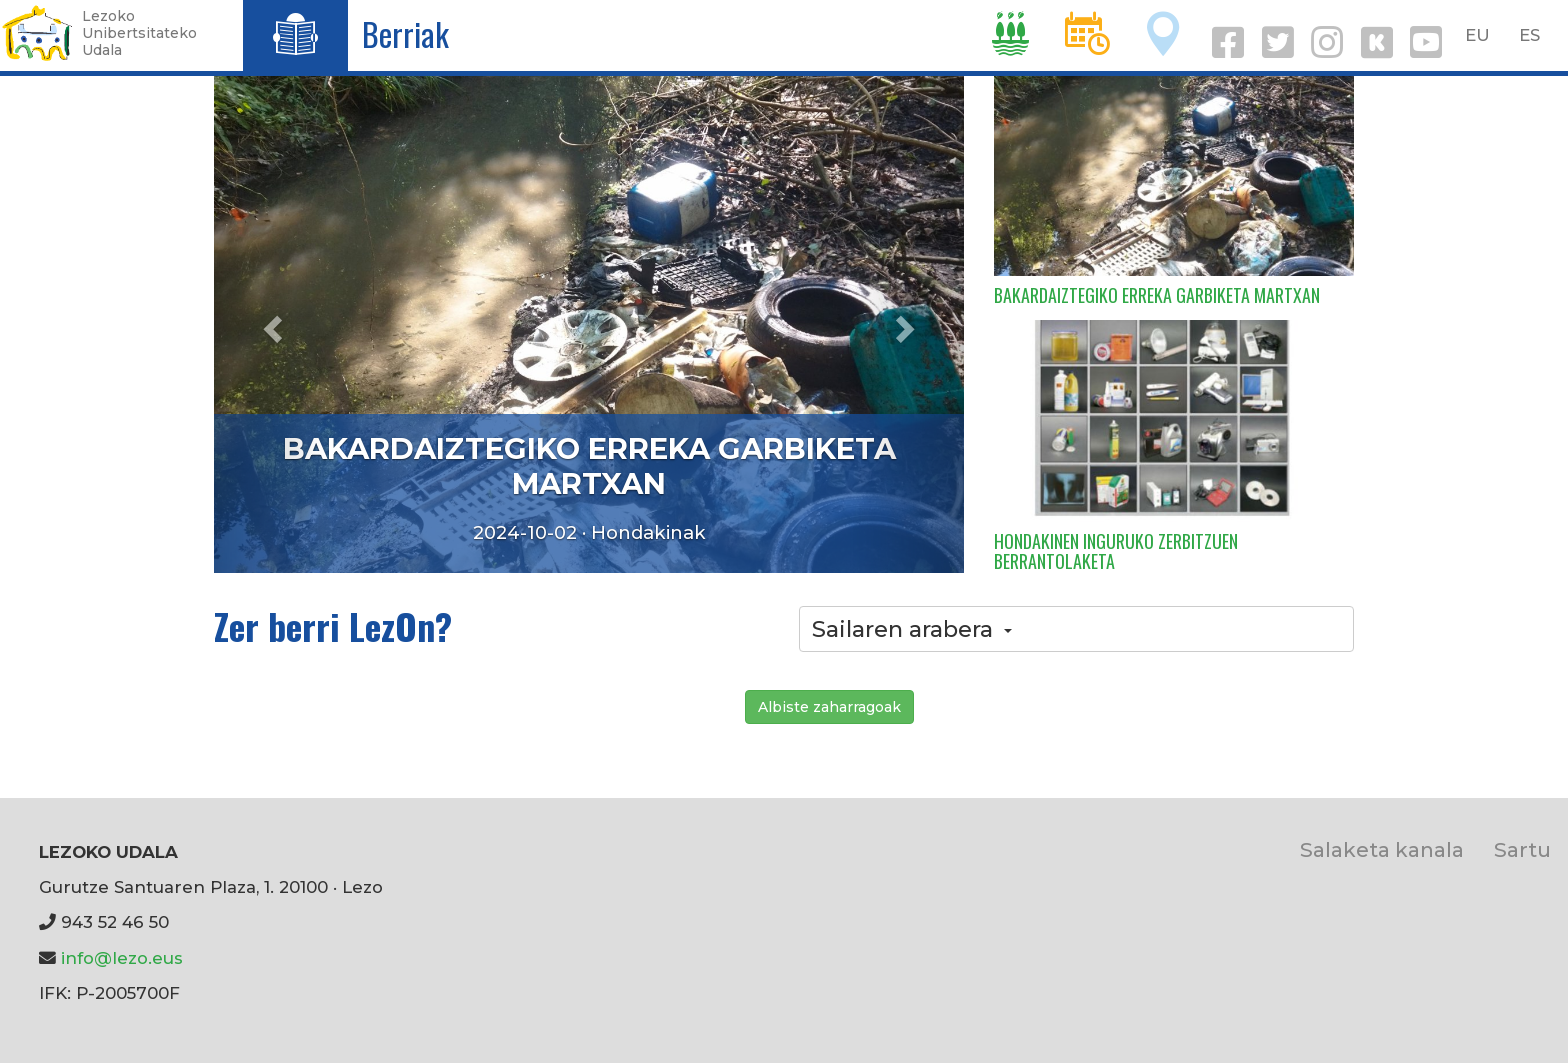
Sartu (1522, 849)
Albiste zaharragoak (829, 707)
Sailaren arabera (912, 629)
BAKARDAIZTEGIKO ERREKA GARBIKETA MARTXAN (589, 466)
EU (1477, 35)
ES (1529, 35)
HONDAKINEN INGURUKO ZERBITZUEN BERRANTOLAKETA (1116, 551)
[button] (270, 323)
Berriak (405, 33)
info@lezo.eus (122, 958)
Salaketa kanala (1382, 849)
